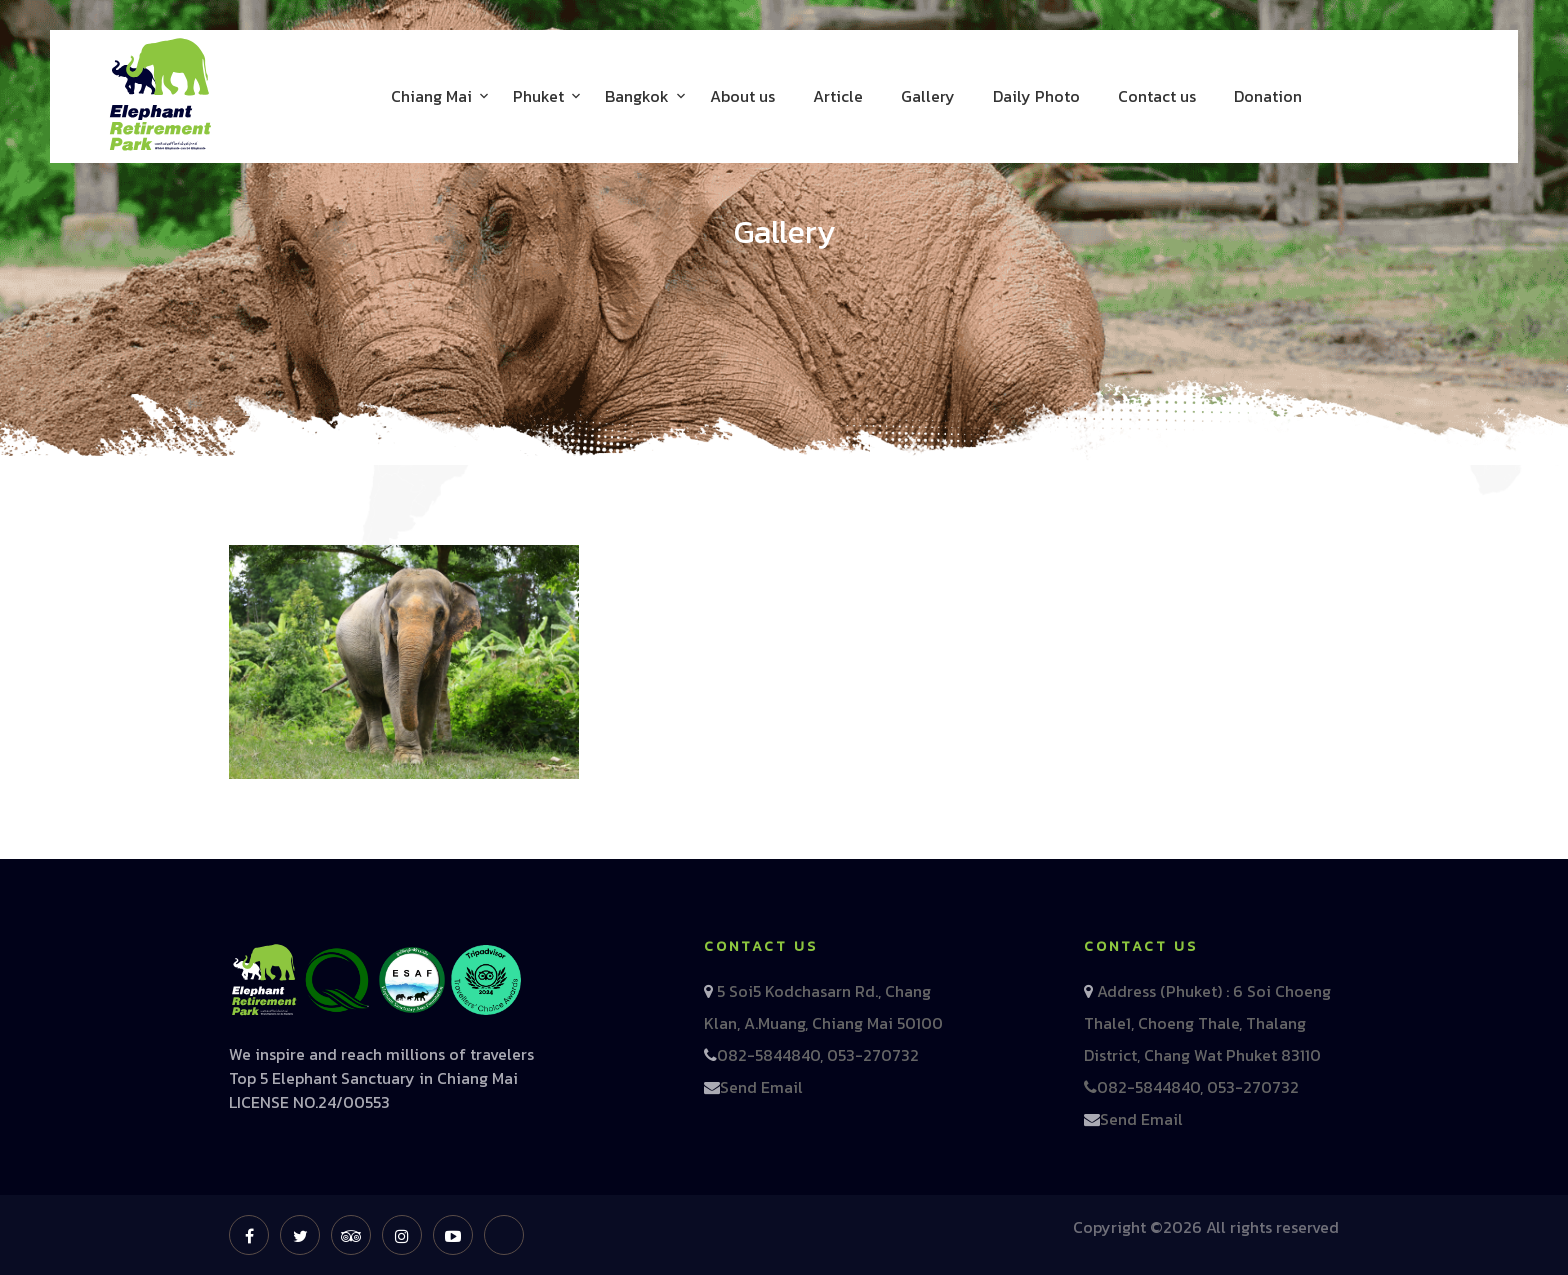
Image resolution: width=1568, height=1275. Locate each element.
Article (838, 96)
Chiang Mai (431, 96)
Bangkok (637, 96)
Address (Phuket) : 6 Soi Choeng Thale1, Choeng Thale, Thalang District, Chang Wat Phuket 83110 (1207, 1023)
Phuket (538, 96)
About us (742, 96)
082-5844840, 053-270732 (818, 1055)
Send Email (761, 1087)
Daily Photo (1036, 96)
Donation (1268, 96)
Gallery (928, 96)
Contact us (1157, 96)
